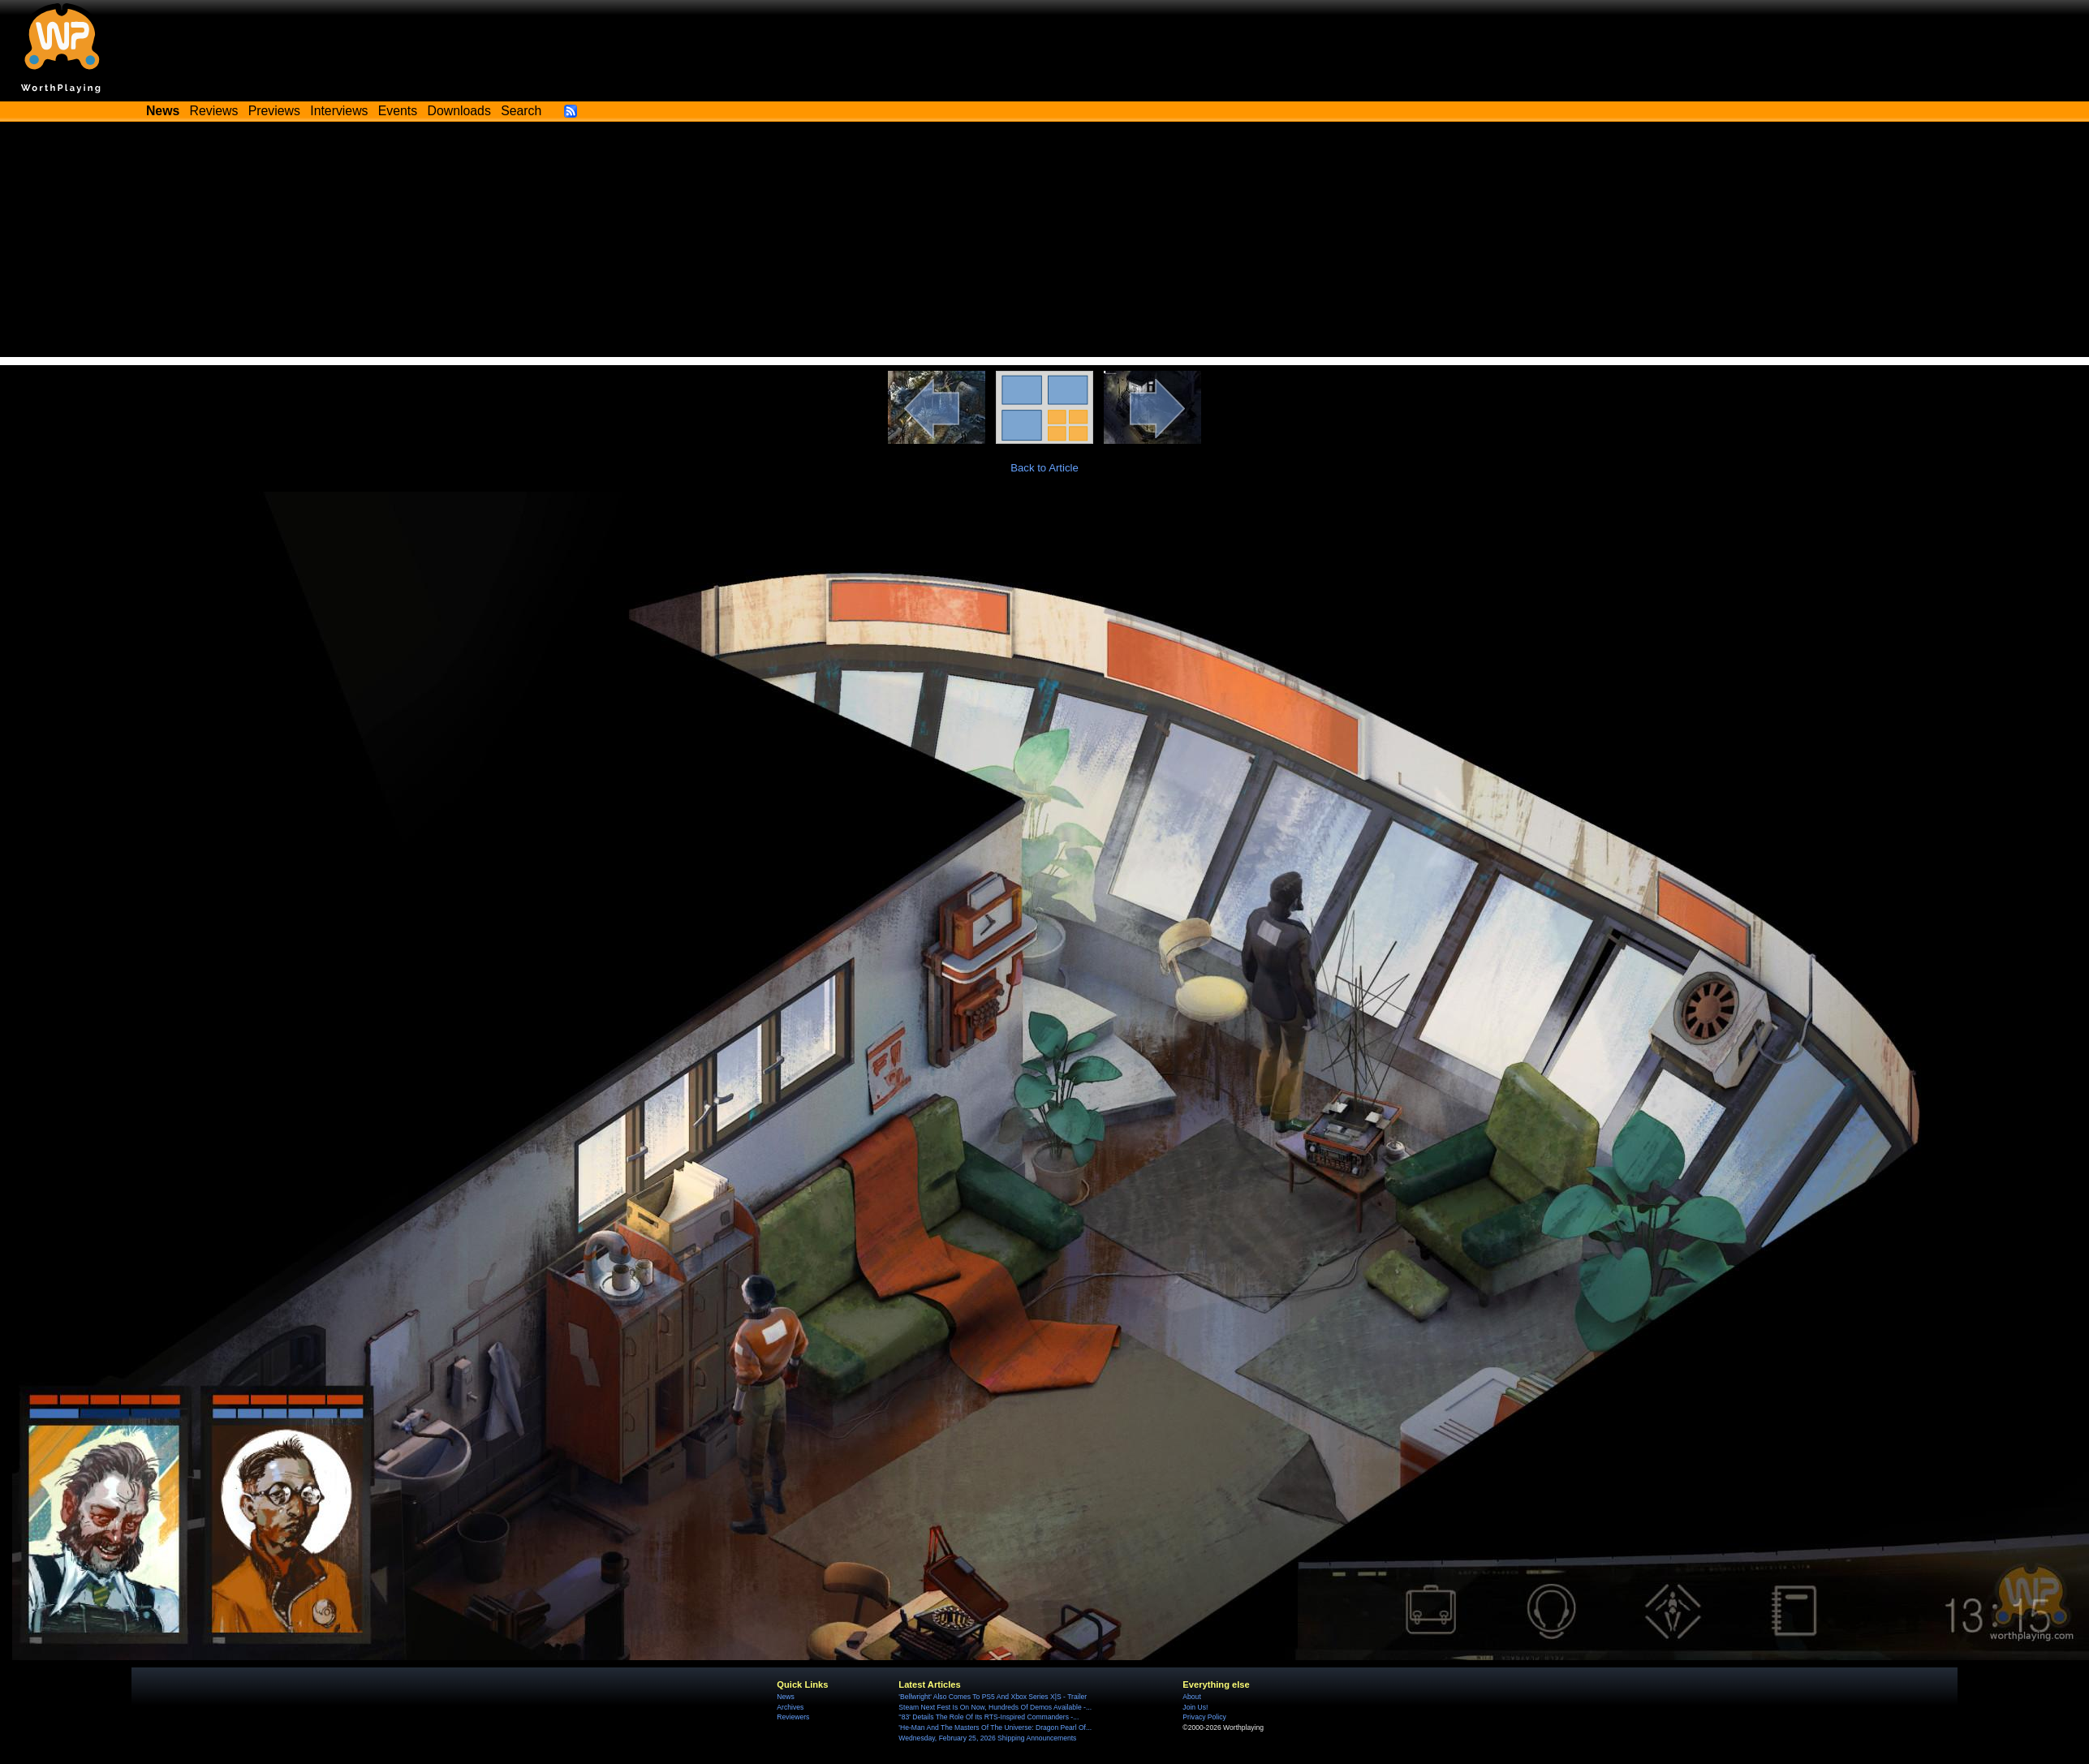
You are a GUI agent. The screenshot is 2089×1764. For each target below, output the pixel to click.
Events (397, 111)
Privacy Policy (1203, 1717)
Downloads (459, 111)
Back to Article (1044, 468)
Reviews (214, 111)
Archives (790, 1707)
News (785, 1697)
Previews (274, 111)
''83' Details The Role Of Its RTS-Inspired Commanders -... (988, 1717)
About (1191, 1697)
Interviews (339, 111)
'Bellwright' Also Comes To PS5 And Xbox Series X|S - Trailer (992, 1697)
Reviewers (793, 1717)
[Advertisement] (1044, 243)
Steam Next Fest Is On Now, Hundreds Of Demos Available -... (995, 1707)
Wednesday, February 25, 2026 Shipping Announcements (987, 1738)
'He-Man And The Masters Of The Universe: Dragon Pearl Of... (995, 1727)
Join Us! (1195, 1707)
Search (521, 111)
